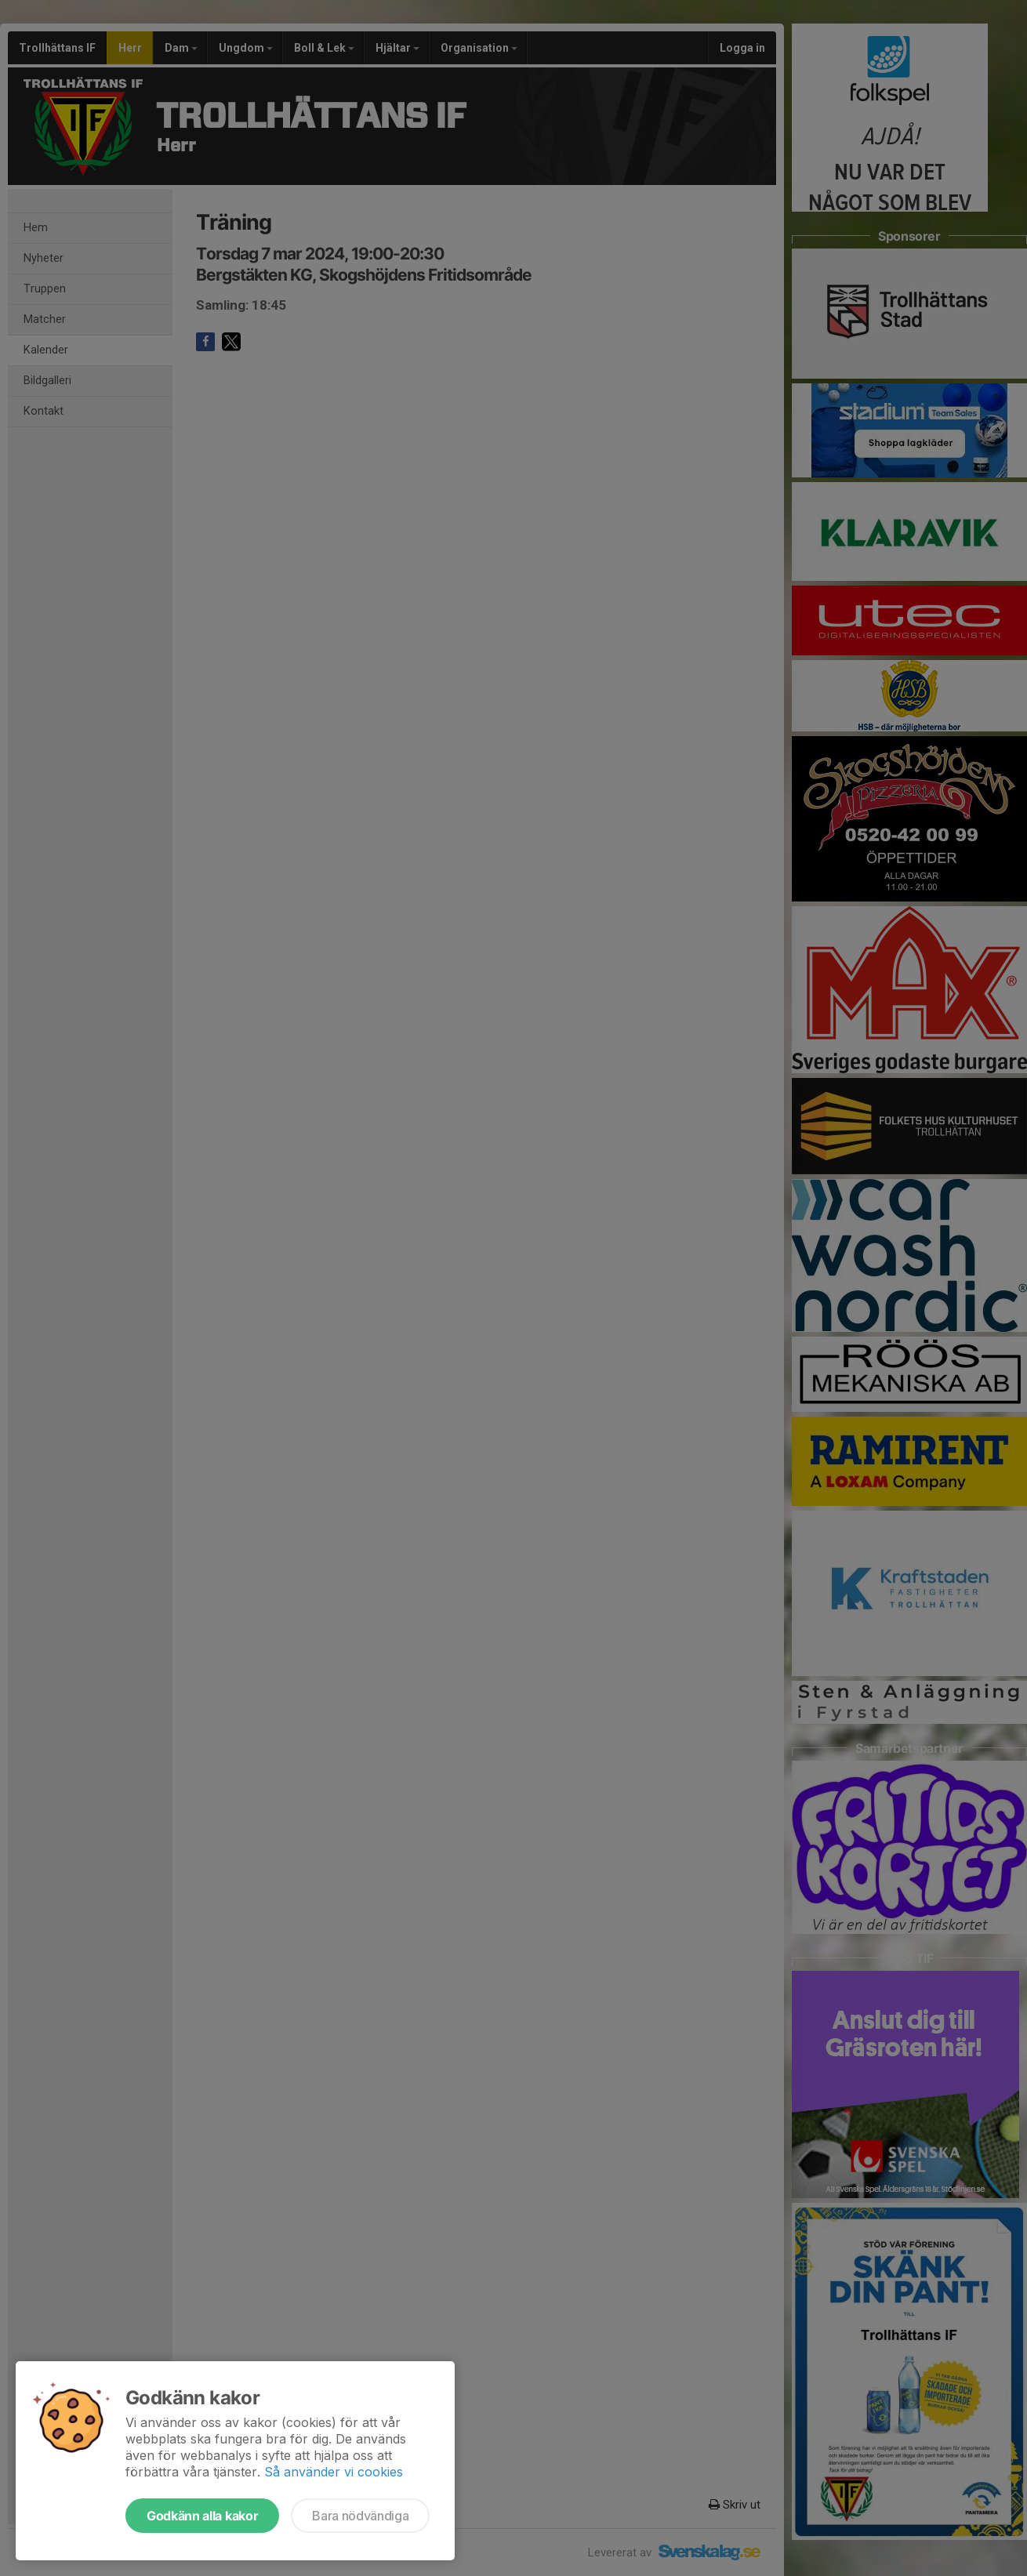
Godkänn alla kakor (202, 2515)
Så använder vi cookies (333, 2472)
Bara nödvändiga (360, 2515)
